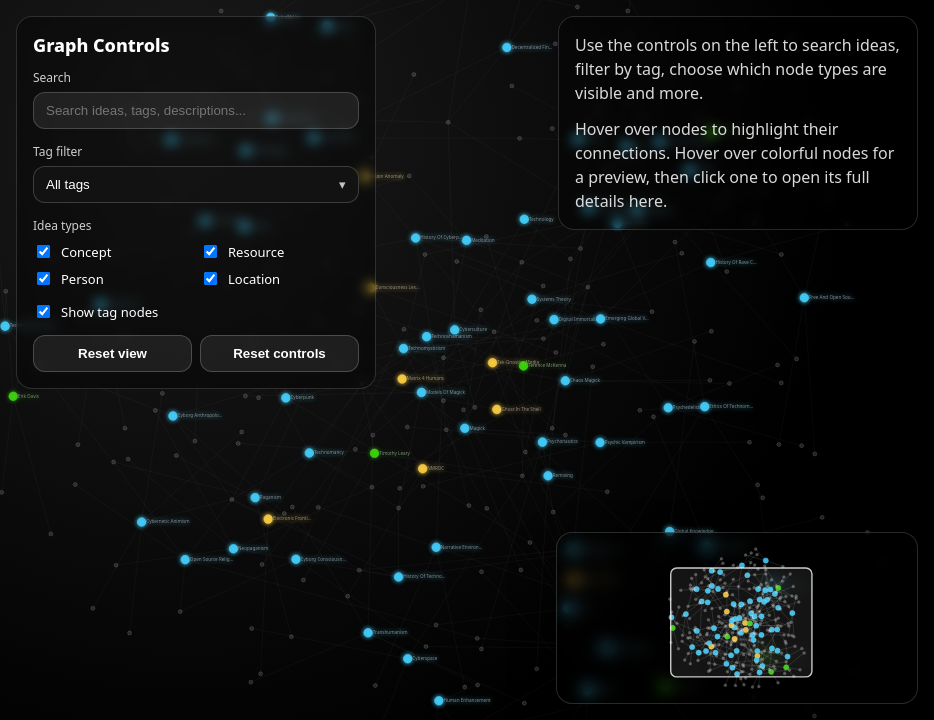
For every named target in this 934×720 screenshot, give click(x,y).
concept (74, 252)
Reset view (112, 353)
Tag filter (57, 151)
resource (244, 252)
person (70, 279)
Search (52, 77)
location (242, 279)
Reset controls (279, 353)
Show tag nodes (97, 312)
